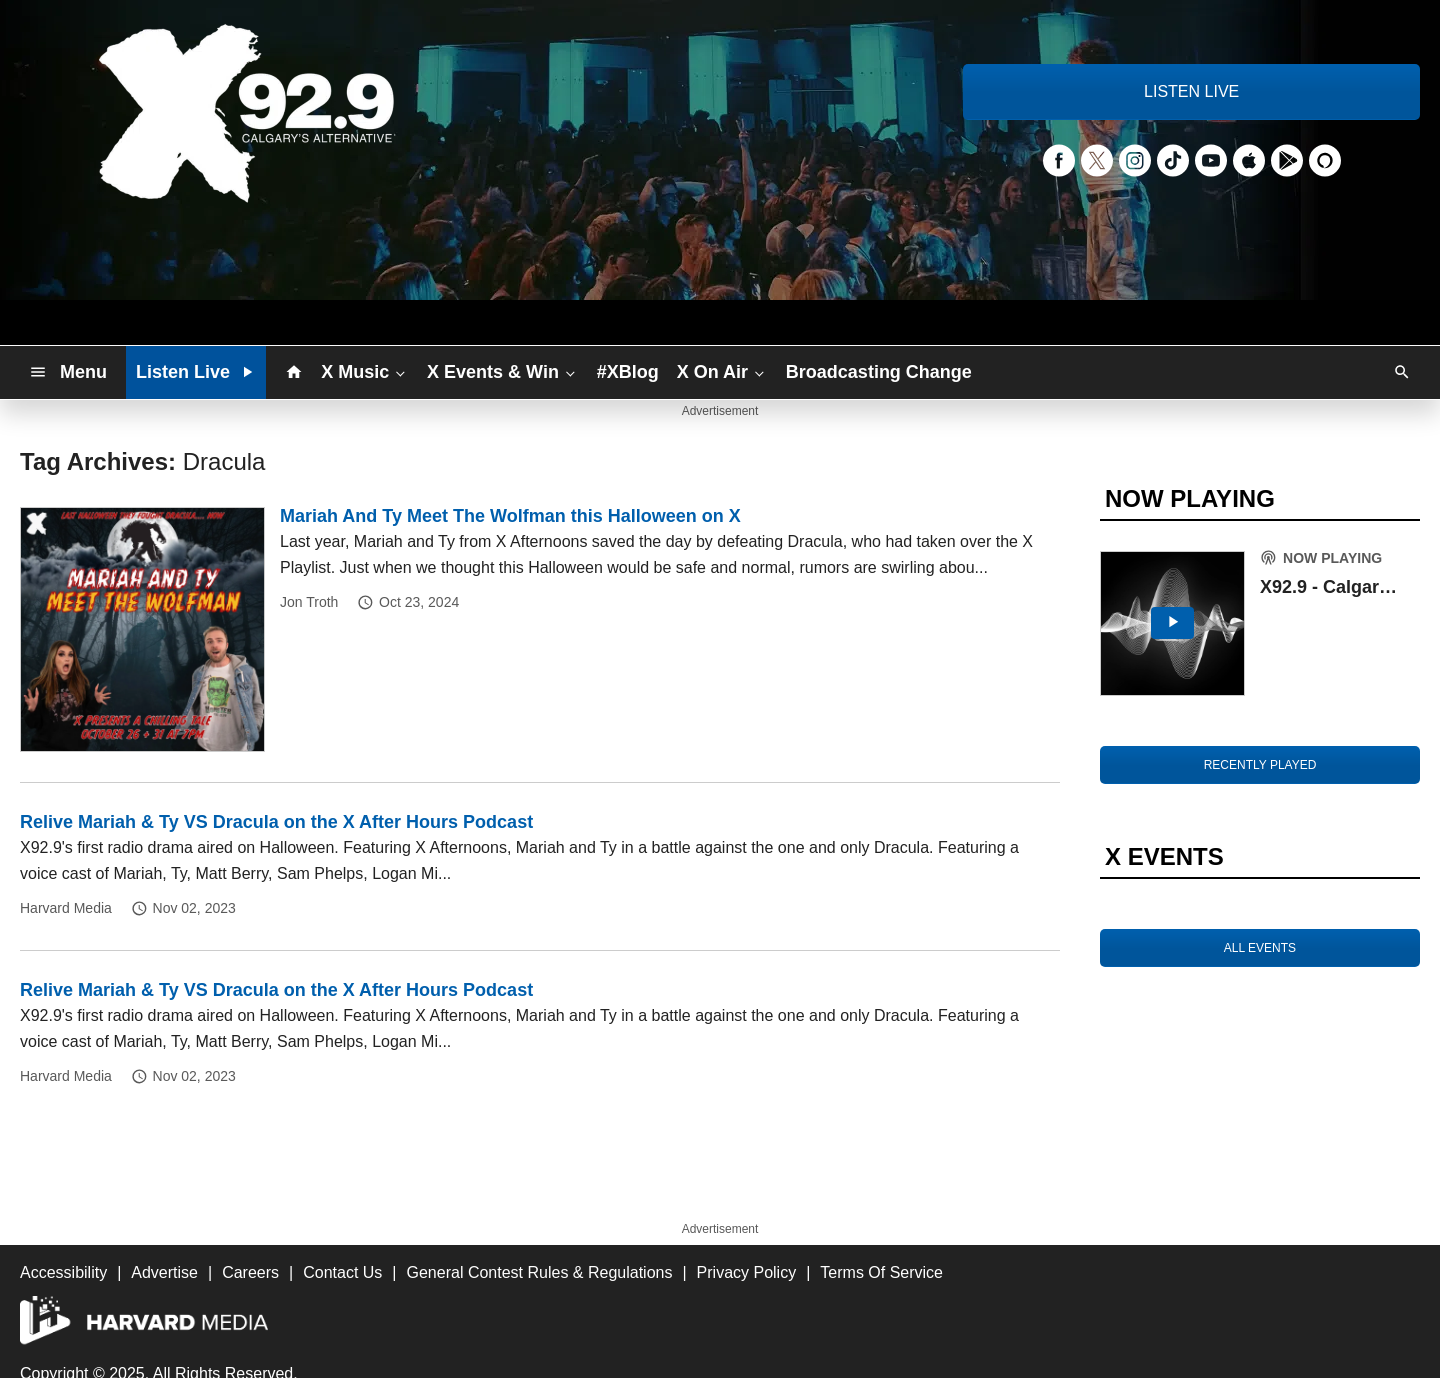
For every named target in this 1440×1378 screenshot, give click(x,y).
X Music (365, 371)
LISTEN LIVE (1191, 91)
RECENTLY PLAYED (1260, 765)
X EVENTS (1164, 856)
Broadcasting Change (879, 372)
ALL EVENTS (1260, 948)
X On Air (722, 371)
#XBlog (628, 372)
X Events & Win (503, 371)
